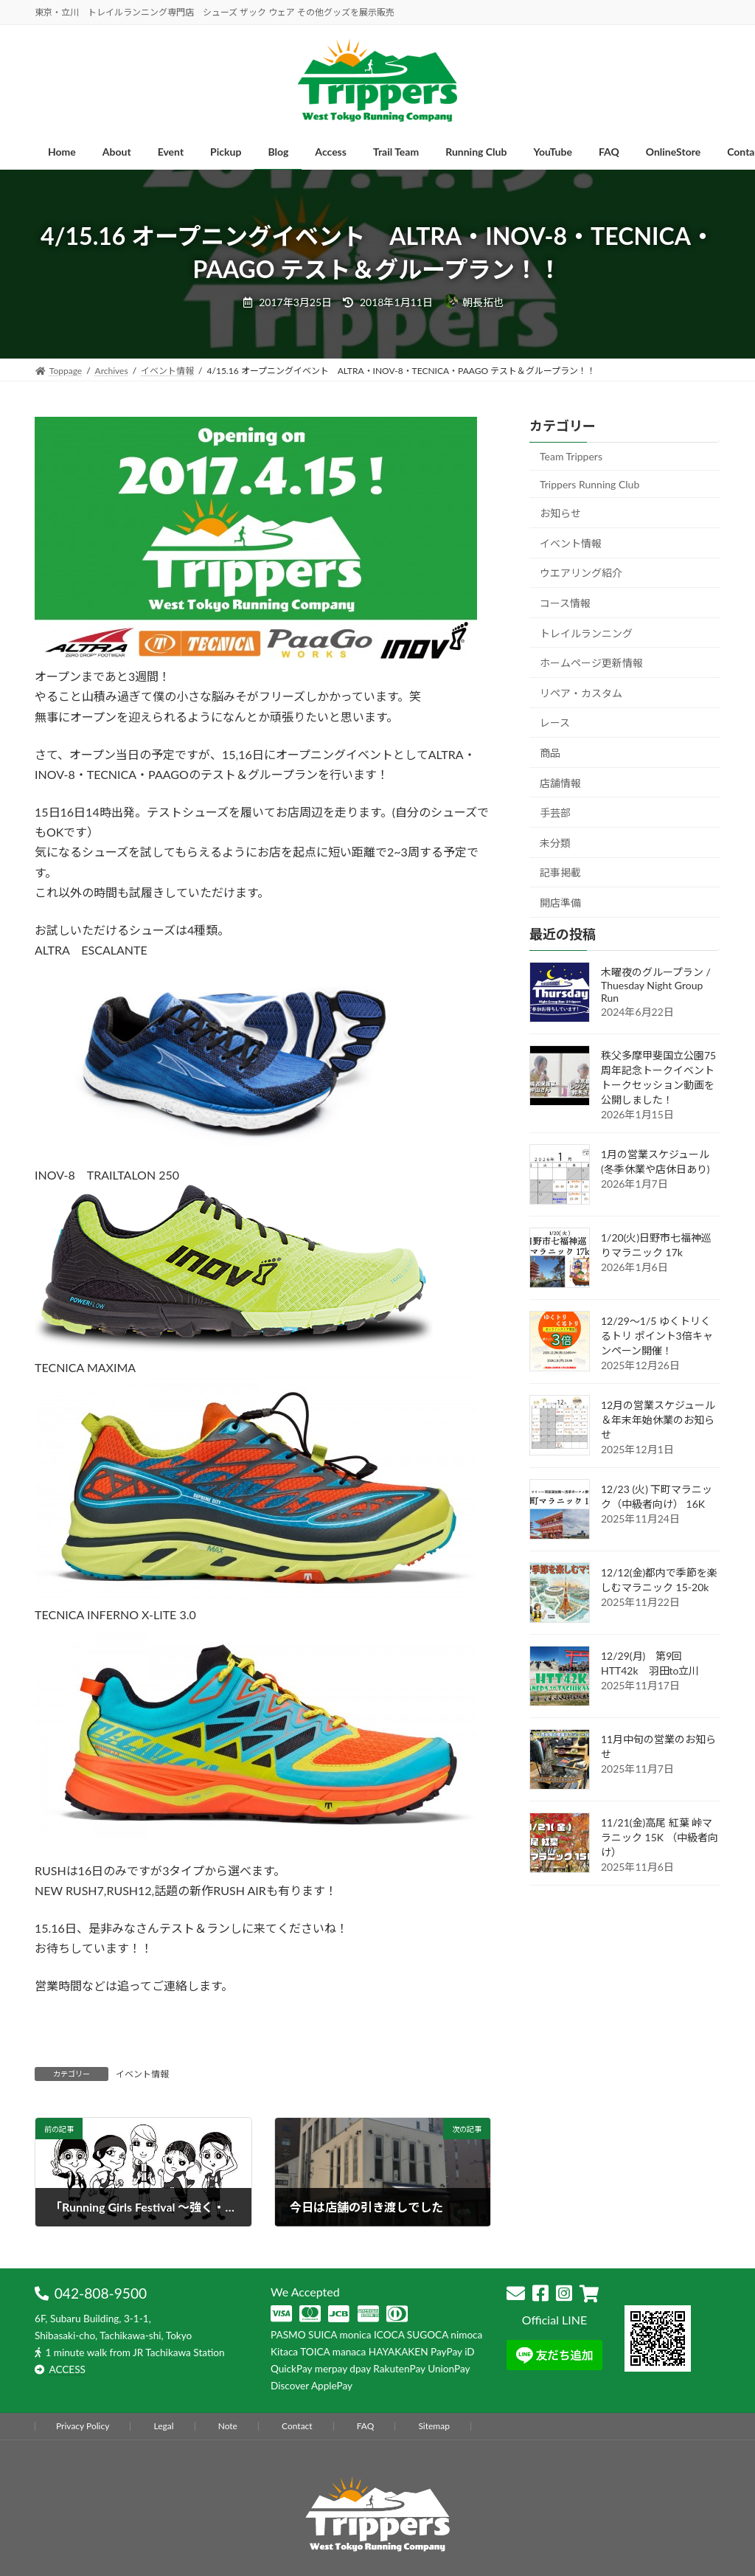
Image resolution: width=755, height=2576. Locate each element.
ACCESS (67, 2369)
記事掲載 (560, 872)
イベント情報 (142, 2074)
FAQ (366, 2425)
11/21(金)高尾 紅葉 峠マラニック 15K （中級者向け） (659, 1837)
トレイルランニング (586, 633)
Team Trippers (571, 456)
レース (555, 722)
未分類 (555, 843)
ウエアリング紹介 (581, 573)
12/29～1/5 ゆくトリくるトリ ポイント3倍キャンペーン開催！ (657, 1336)
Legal (163, 2425)
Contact (297, 2425)
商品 (550, 753)
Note (227, 2425)
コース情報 (565, 603)
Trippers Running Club (589, 484)
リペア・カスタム (581, 693)
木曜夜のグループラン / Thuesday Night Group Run (656, 985)
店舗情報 (560, 783)
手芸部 (555, 812)
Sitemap (434, 2425)
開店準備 (560, 902)
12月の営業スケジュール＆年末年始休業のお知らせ (658, 1420)
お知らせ (560, 513)
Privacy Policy (82, 2425)
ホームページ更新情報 (591, 663)
